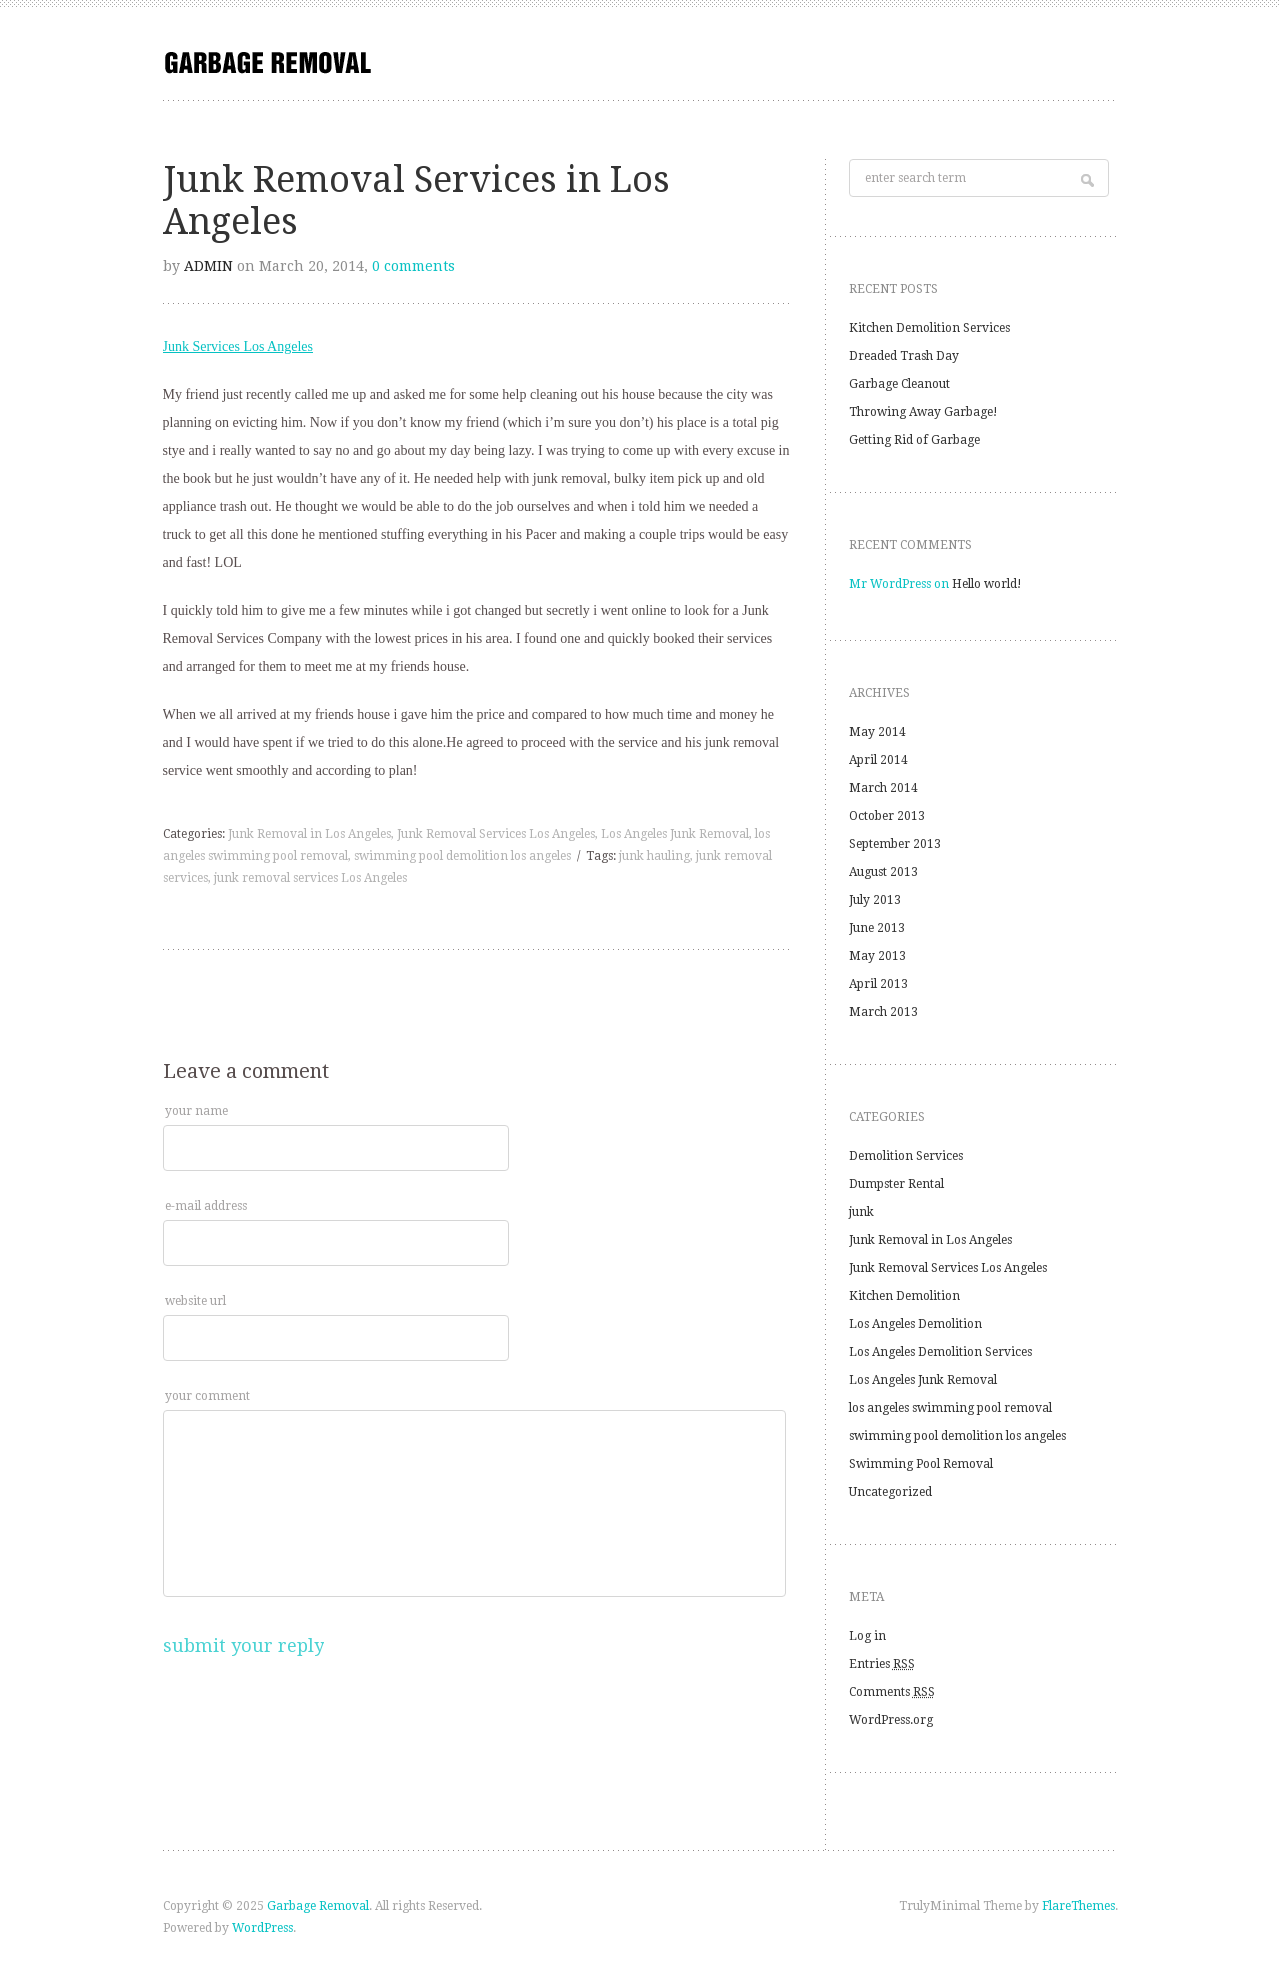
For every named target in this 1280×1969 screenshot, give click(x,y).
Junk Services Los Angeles (238, 346)
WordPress (262, 1928)
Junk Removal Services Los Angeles (496, 834)
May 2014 (877, 732)
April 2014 (878, 760)
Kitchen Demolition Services (929, 328)
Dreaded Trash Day (904, 356)
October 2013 (887, 816)
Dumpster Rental (896, 1184)
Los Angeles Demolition (915, 1324)
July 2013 (875, 900)
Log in (867, 1636)
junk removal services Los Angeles (310, 878)
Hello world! (987, 584)
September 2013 (895, 844)
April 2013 (878, 984)
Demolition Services (906, 1156)
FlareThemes (1078, 1906)
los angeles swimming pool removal (950, 1408)
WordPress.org (891, 1720)
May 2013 (877, 956)
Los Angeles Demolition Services (940, 1352)
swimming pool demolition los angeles (462, 856)
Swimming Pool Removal (921, 1464)
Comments (892, 1692)
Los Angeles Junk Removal (675, 834)
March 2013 (883, 1012)
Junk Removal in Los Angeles (309, 834)
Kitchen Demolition (904, 1296)
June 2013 (877, 928)
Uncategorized (890, 1492)
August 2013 (883, 872)
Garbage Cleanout (899, 384)
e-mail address (206, 1206)
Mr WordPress (890, 584)
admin (208, 266)
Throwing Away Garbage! (923, 412)
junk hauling (654, 856)
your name (196, 1111)
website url (195, 1301)
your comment (207, 1396)
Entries (882, 1664)
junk (861, 1212)
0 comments (413, 266)
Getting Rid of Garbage (914, 440)
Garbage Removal (318, 1906)
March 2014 (883, 788)
